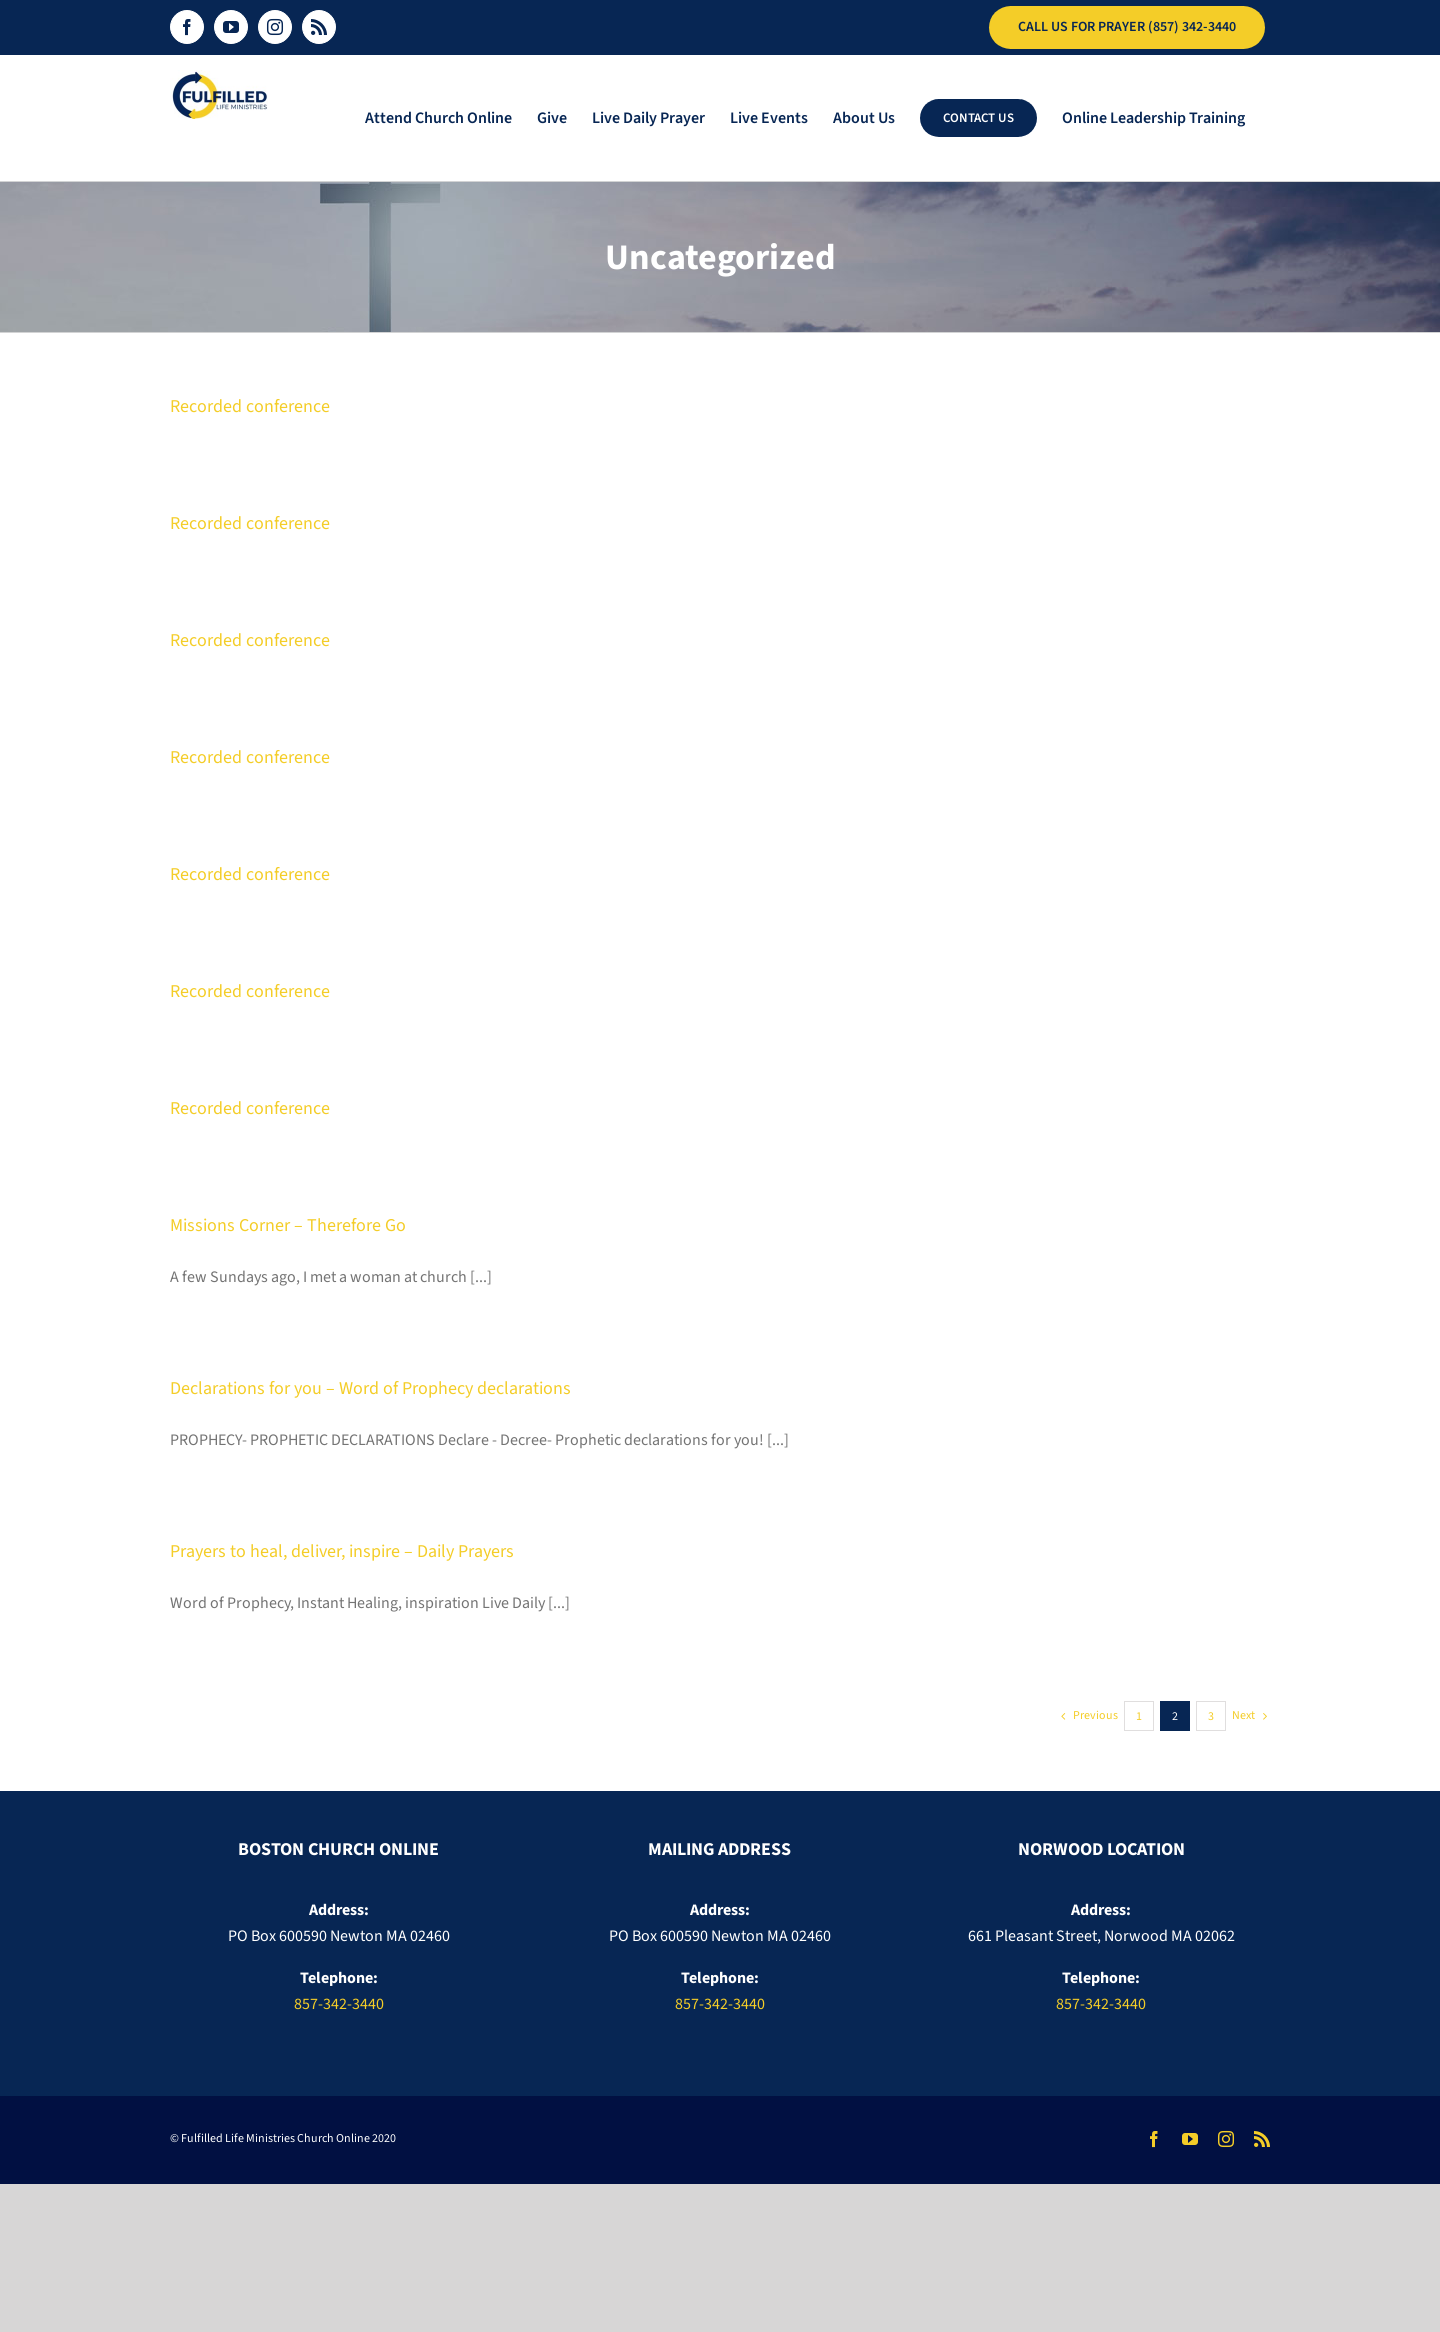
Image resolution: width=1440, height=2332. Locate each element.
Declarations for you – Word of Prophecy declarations (370, 1388)
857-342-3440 (339, 2004)
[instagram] (1226, 2139)
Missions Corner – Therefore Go (288, 1225)
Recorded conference (250, 406)
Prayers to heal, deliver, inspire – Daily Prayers (342, 1551)
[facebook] (1154, 2139)
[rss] (1262, 2139)
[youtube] (1190, 2139)
